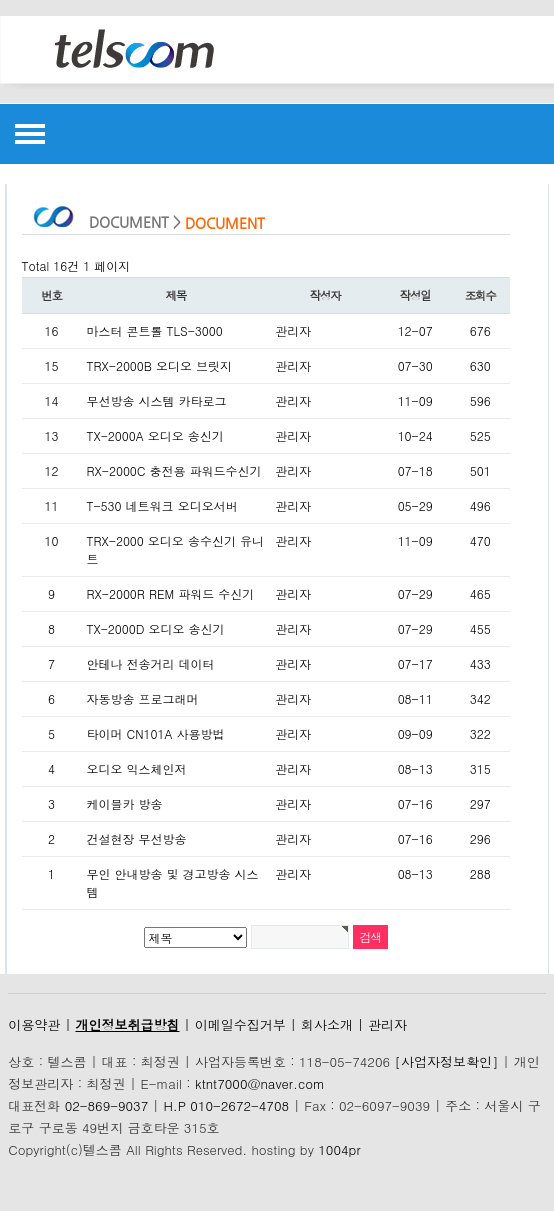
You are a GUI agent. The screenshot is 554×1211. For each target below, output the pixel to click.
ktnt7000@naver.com (260, 1083)
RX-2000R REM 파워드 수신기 (171, 593)
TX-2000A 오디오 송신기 (155, 435)
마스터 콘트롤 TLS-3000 (155, 330)
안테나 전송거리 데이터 (151, 663)
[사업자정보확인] (446, 1061)
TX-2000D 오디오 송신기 (156, 628)
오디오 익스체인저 (137, 768)
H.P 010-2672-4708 (226, 1105)
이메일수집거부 (240, 1024)
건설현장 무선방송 (137, 838)
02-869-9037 (107, 1105)
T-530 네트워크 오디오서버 (162, 505)
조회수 (480, 295)
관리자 (387, 1024)
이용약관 (34, 1024)
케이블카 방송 (125, 803)
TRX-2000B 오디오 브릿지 (160, 365)
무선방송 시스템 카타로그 (157, 400)
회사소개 (327, 1024)
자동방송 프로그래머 (143, 698)
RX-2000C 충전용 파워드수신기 (174, 470)
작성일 (415, 295)
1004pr (339, 1149)
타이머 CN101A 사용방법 (156, 733)
